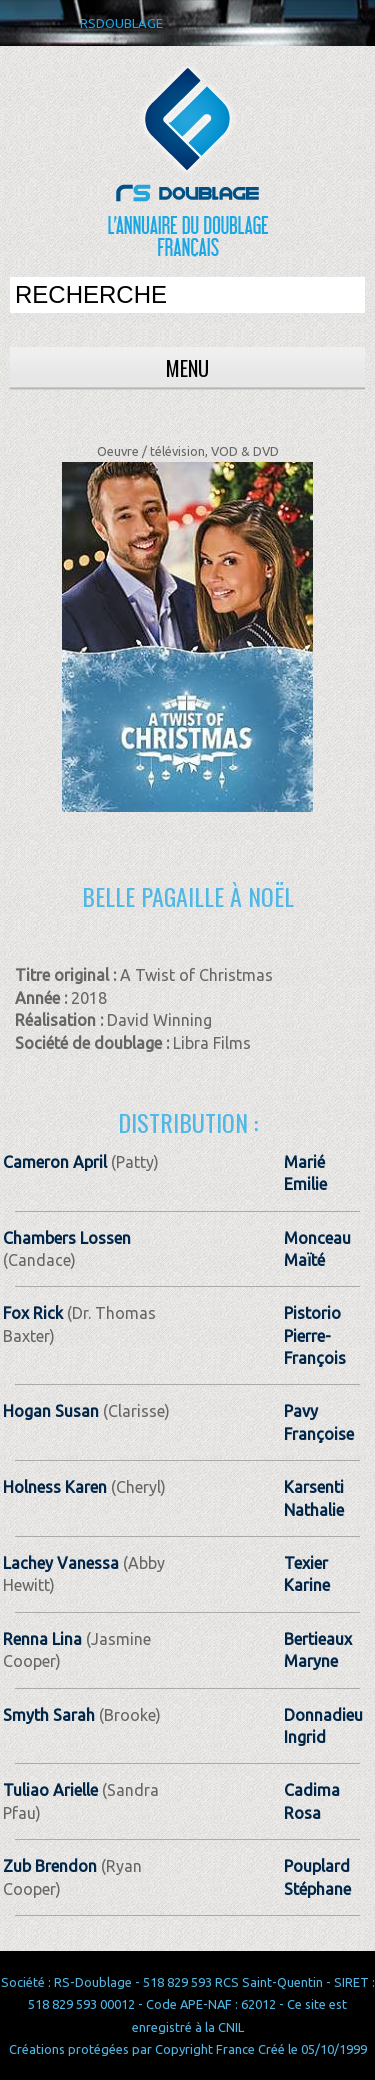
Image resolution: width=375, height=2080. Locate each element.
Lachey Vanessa (61, 1563)
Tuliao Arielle (50, 1790)
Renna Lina (42, 1639)
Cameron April (55, 1162)
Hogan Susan (51, 1411)
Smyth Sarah (49, 1715)
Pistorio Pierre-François (315, 1335)
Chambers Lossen (67, 1238)
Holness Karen (55, 1487)
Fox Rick (33, 1313)
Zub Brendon (50, 1866)
